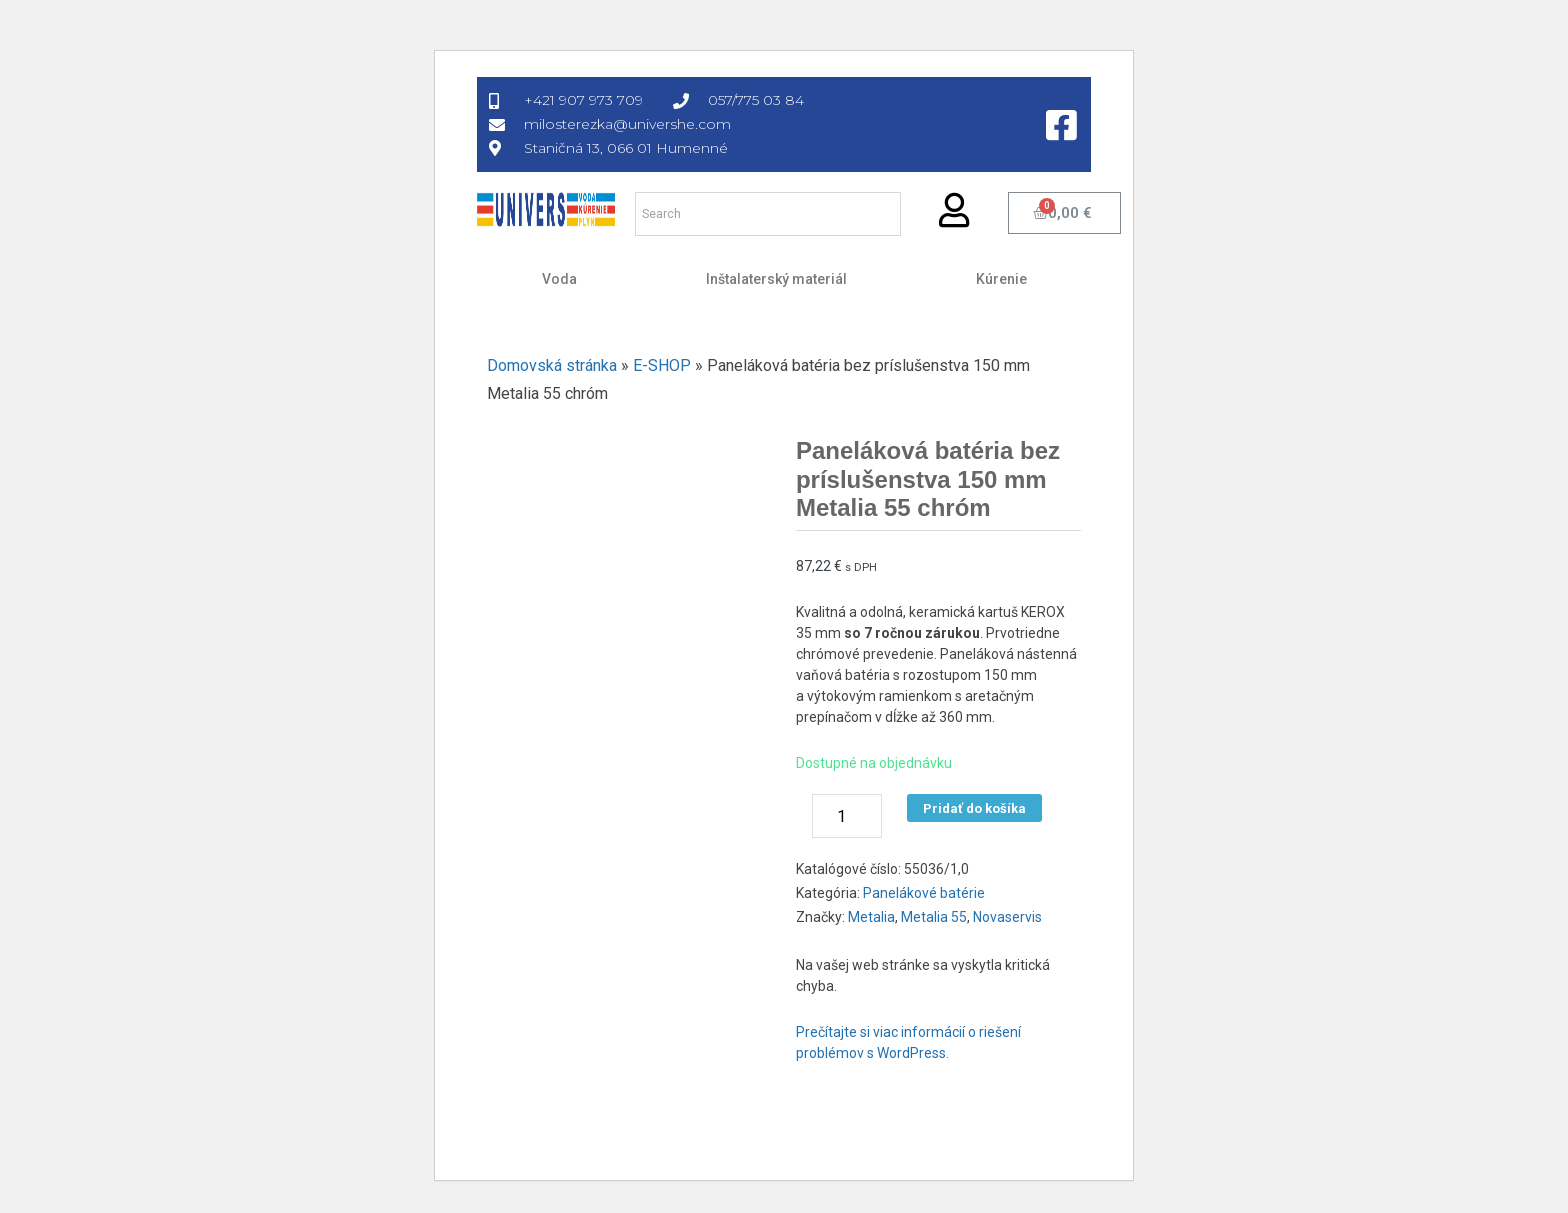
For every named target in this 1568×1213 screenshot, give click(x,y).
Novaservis (1007, 917)
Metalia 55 (934, 917)
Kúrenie (1001, 279)
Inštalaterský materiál (776, 279)
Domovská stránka (552, 365)
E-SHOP (662, 365)
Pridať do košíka (974, 808)
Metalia (871, 917)
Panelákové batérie (924, 893)
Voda (559, 279)
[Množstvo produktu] (847, 816)
